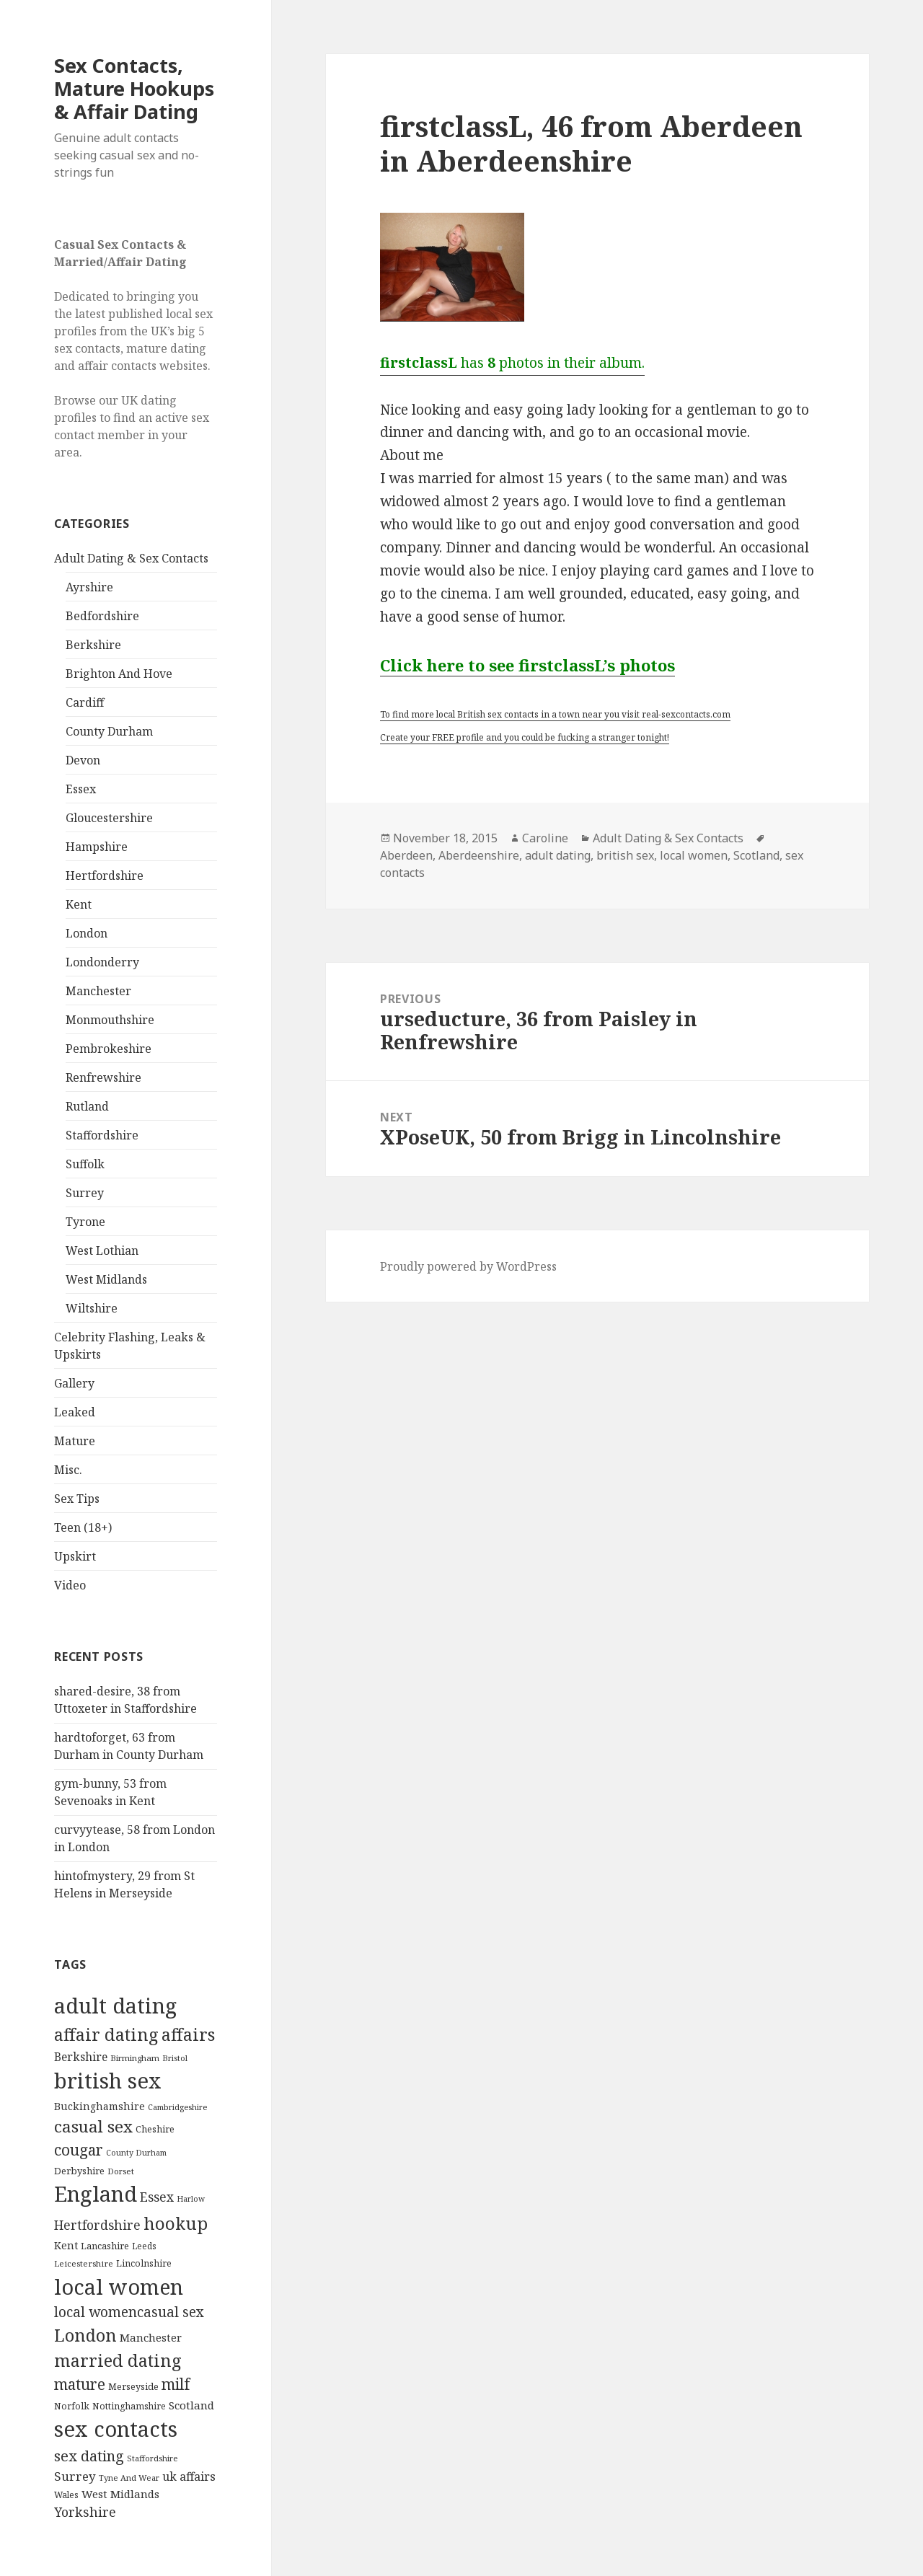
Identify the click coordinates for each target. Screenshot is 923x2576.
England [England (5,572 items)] (95, 2193)
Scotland (756, 855)
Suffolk (85, 1164)
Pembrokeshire (108, 1049)
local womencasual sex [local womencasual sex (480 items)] (129, 2312)
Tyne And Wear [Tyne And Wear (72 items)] (129, 2477)
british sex (625, 855)
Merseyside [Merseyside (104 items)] (133, 2386)
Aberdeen (406, 855)
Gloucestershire (109, 818)
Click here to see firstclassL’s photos (527, 665)
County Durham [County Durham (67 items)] (136, 2152)
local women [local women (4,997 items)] (118, 2286)
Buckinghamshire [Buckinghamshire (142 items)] (99, 2106)
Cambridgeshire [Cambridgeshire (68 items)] (177, 2106)
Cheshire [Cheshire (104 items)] (155, 2128)
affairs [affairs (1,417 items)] (188, 2034)
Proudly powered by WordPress (468, 1266)
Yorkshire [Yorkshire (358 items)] (85, 2511)
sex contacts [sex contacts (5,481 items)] (115, 2428)
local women (694, 855)
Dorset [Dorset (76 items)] (120, 2171)
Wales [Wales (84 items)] (66, 2494)
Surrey (85, 1193)
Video (70, 1585)
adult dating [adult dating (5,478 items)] (115, 2005)
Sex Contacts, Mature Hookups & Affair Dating (134, 88)
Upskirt (75, 1556)
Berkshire (93, 645)
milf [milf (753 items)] (176, 2384)
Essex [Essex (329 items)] (157, 2196)
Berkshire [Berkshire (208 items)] (80, 2057)
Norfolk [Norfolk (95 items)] (71, 2406)
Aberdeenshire (478, 855)
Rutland (87, 1106)
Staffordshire (102, 1135)
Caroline (545, 838)
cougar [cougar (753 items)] (78, 2150)
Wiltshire (92, 1308)
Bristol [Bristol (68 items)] (174, 2057)
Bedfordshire (102, 616)
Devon (83, 760)
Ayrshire (89, 587)
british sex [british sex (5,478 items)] (108, 2080)
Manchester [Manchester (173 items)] (151, 2337)
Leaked (74, 1412)
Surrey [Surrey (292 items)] (75, 2476)
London (86, 933)
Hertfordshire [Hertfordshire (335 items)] (97, 2224)
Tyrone (85, 1222)
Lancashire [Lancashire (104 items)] (105, 2245)
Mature (74, 1441)
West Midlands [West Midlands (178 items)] (120, 2494)
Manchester (98, 991)
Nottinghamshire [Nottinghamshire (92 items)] (129, 2406)
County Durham (109, 731)
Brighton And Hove (119, 674)
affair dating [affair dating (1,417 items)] (106, 2034)
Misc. (68, 1470)
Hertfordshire (104, 875)
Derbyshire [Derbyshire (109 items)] (79, 2170)
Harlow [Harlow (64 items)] (191, 2199)
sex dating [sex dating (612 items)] (89, 2456)
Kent (79, 904)
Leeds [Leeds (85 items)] (144, 2245)
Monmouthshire (110, 1020)
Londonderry (102, 962)
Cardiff (85, 702)
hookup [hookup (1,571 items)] (175, 2223)
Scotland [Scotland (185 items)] (191, 2405)
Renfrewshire (103, 1077)
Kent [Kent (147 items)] (66, 2245)
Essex (81, 789)
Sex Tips (77, 1499)
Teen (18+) (83, 1527)
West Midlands (106, 1279)
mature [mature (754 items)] (79, 2384)
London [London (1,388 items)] (85, 2335)
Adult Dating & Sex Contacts (131, 558)
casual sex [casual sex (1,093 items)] (93, 2126)
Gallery (74, 1383)
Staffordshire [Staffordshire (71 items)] (152, 2458)
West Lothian (102, 1250)
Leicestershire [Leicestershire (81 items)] (83, 2263)
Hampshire (97, 847)
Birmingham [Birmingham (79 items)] (134, 2057)
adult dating (558, 855)
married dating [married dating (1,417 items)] (118, 2360)
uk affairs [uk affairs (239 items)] (189, 2476)
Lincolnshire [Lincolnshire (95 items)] (144, 2263)
